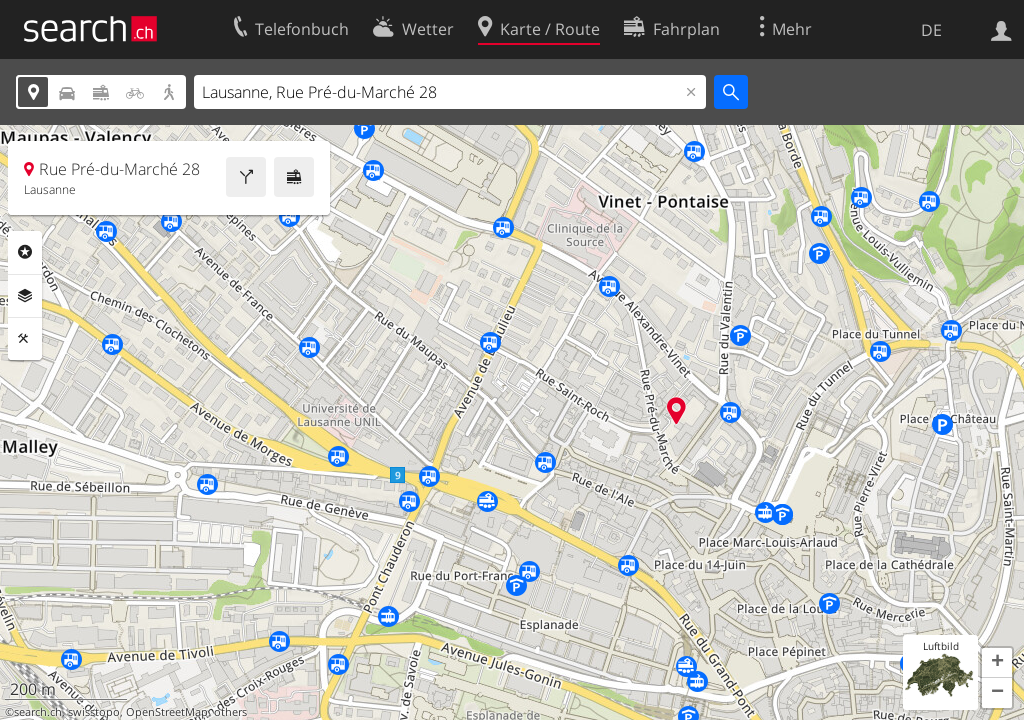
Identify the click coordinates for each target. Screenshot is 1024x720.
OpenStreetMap (167, 712)
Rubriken (25, 252)
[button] (997, 663)
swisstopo (94, 712)
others (230, 712)
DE (931, 30)
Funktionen (25, 339)
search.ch (38, 712)
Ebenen (25, 296)
